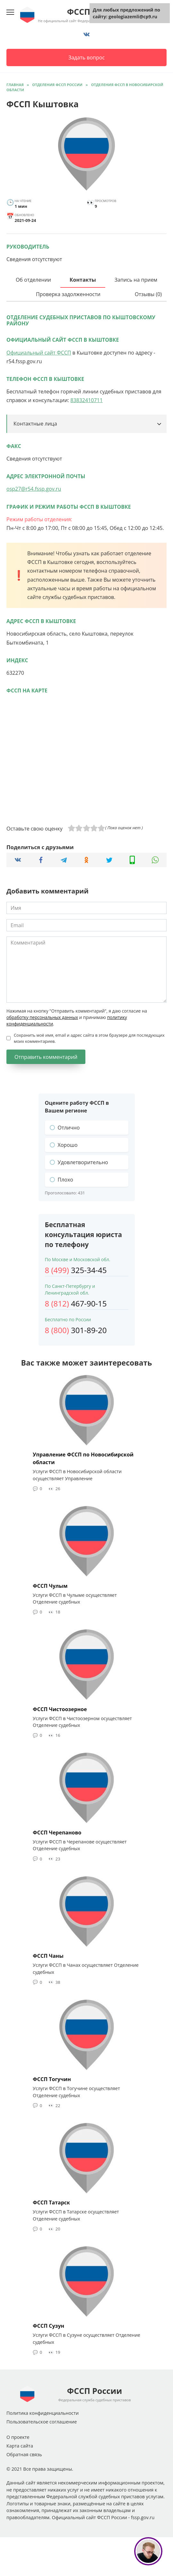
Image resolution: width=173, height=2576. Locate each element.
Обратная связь (24, 2454)
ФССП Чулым (50, 1585)
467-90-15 (76, 1303)
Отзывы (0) (148, 294)
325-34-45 (76, 1270)
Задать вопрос (86, 57)
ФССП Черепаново (57, 1832)
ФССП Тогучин (52, 2079)
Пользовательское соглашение (41, 2422)
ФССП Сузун (48, 2325)
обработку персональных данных (42, 1017)
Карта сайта (19, 2446)
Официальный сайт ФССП (38, 352)
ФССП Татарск (51, 2202)
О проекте (18, 2437)
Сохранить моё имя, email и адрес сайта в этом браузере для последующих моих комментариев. (89, 1038)
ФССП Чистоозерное (60, 1708)
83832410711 (86, 400)
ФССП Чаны (48, 1955)
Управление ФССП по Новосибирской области (83, 1458)
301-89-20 (76, 1330)
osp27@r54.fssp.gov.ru (33, 488)
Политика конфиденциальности (42, 2413)
